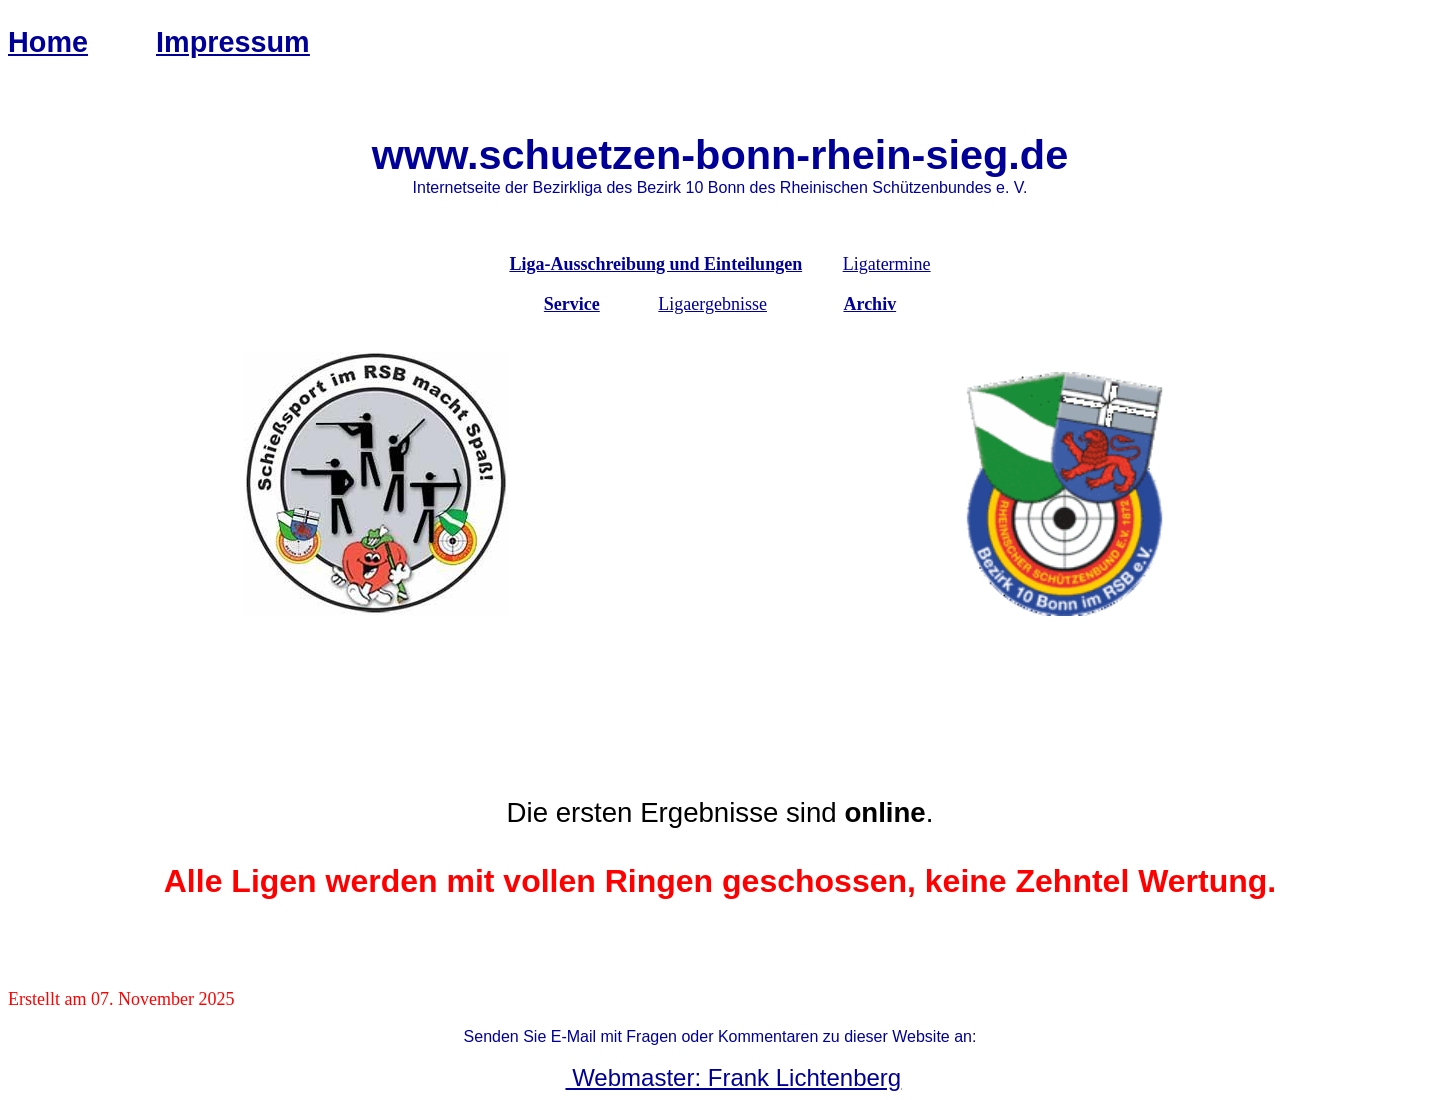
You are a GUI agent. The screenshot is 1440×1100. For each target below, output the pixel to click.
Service (572, 304)
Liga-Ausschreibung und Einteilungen (655, 264)
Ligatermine (887, 264)
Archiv (869, 304)
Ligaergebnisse (712, 304)
